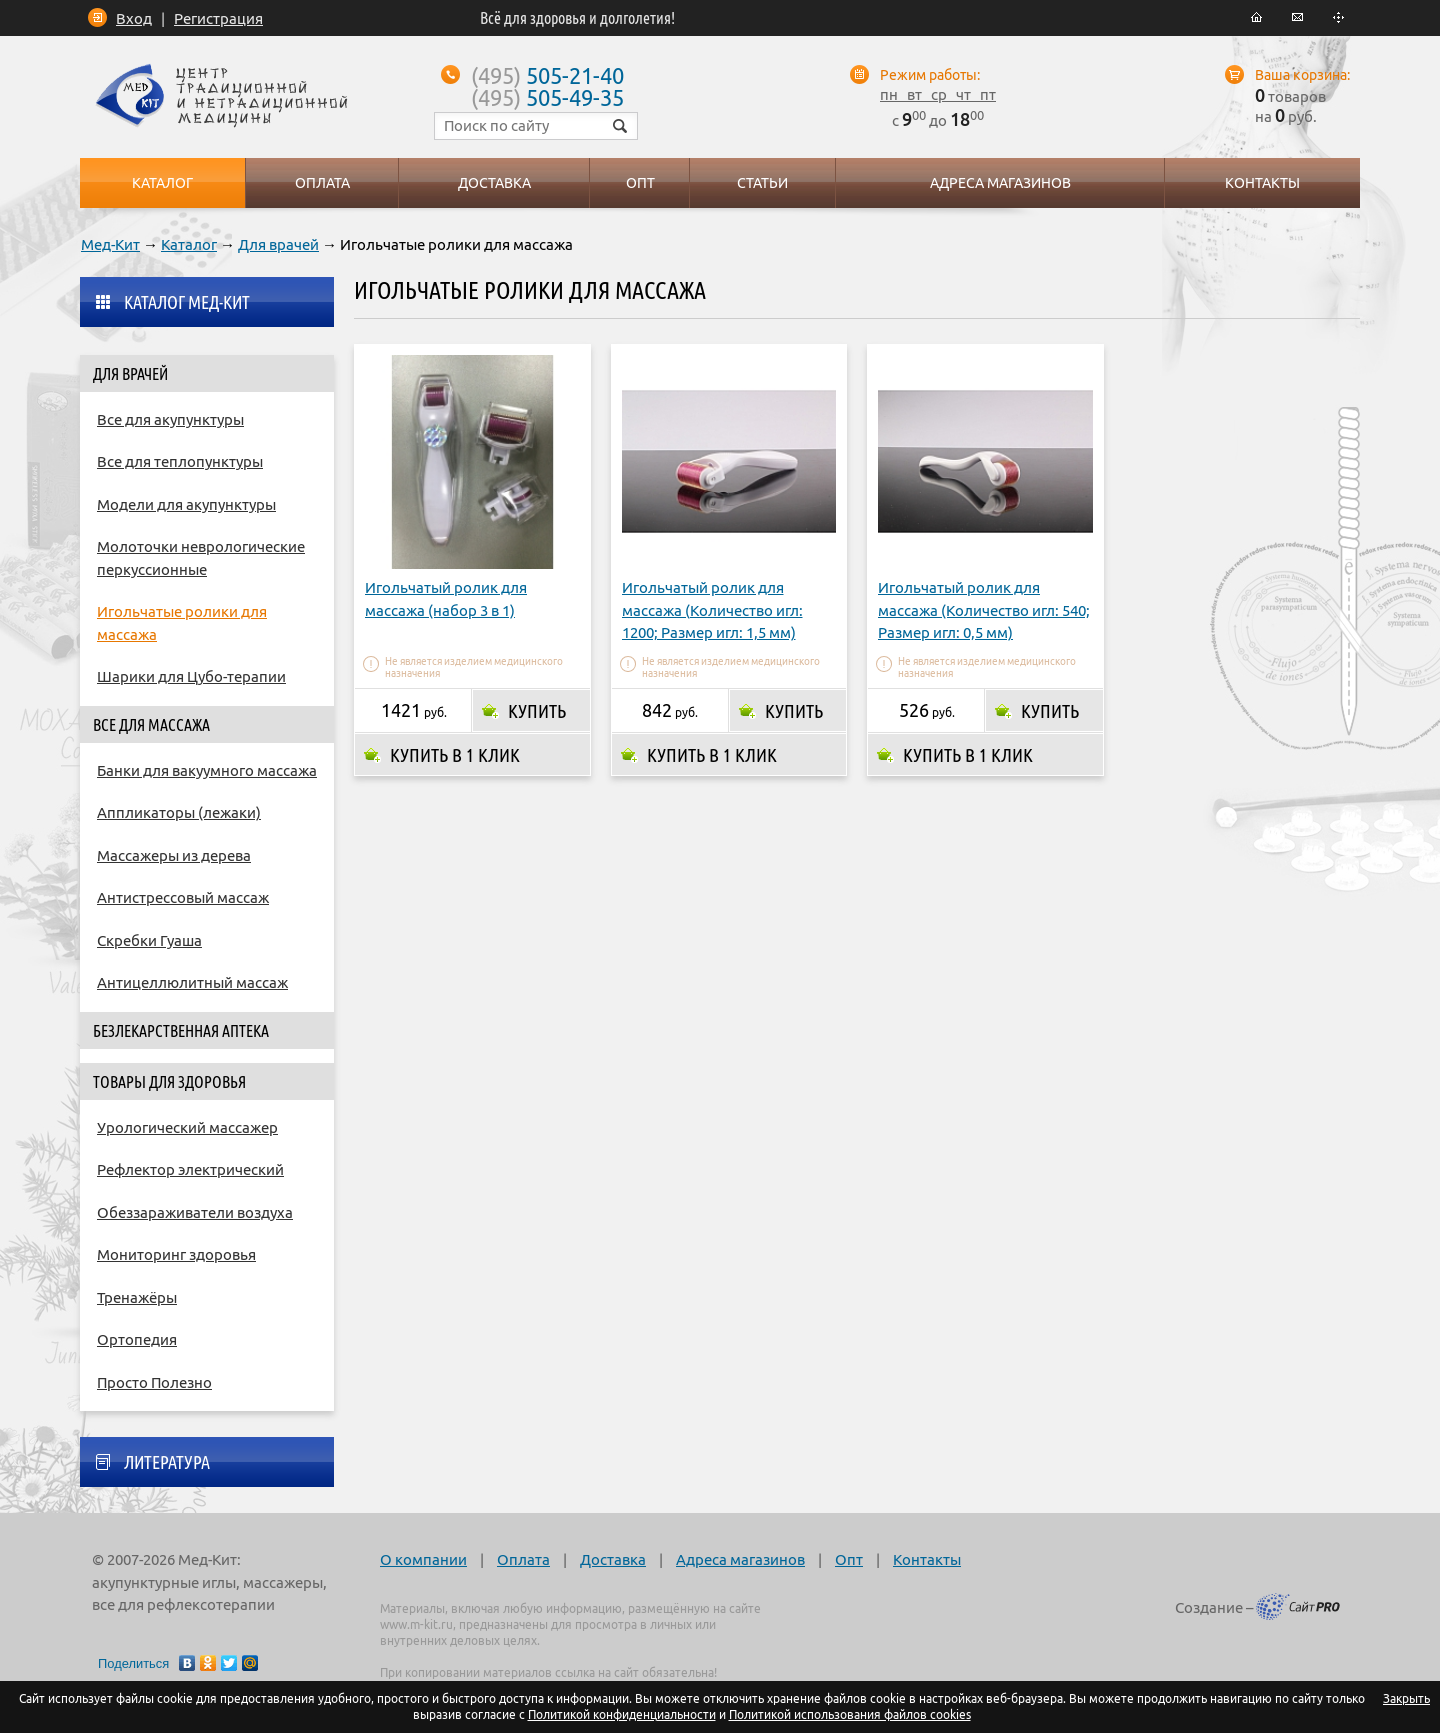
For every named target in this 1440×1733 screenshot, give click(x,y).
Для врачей (278, 244)
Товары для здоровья (169, 1082)
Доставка (613, 1559)
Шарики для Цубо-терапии (191, 676)
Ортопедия (137, 1339)
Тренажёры (137, 1297)
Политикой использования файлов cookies (850, 1714)
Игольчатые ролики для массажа (182, 623)
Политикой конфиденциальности (622, 1714)
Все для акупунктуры (170, 419)
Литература (167, 1462)
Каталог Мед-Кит (187, 302)
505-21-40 (547, 75)
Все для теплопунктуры (180, 461)
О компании (423, 1559)
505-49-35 (547, 97)
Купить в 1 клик (455, 755)
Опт (849, 1559)
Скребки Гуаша (149, 940)
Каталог (189, 244)
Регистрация (218, 18)
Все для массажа (151, 725)
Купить (537, 711)
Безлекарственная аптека (181, 1031)
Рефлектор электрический (190, 1169)
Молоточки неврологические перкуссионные (201, 558)
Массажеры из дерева (174, 855)
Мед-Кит (110, 244)
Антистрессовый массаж (183, 897)
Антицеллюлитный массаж (192, 982)
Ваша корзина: (1302, 75)
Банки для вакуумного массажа (207, 770)
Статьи (762, 183)
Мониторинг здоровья (176, 1254)
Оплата (523, 1559)
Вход (134, 18)
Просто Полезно (154, 1382)
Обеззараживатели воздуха (195, 1212)
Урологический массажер (187, 1127)
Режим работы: (930, 75)
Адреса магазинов (740, 1559)
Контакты (927, 1559)
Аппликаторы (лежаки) (179, 812)
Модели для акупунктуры (186, 504)
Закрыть (1406, 1698)
